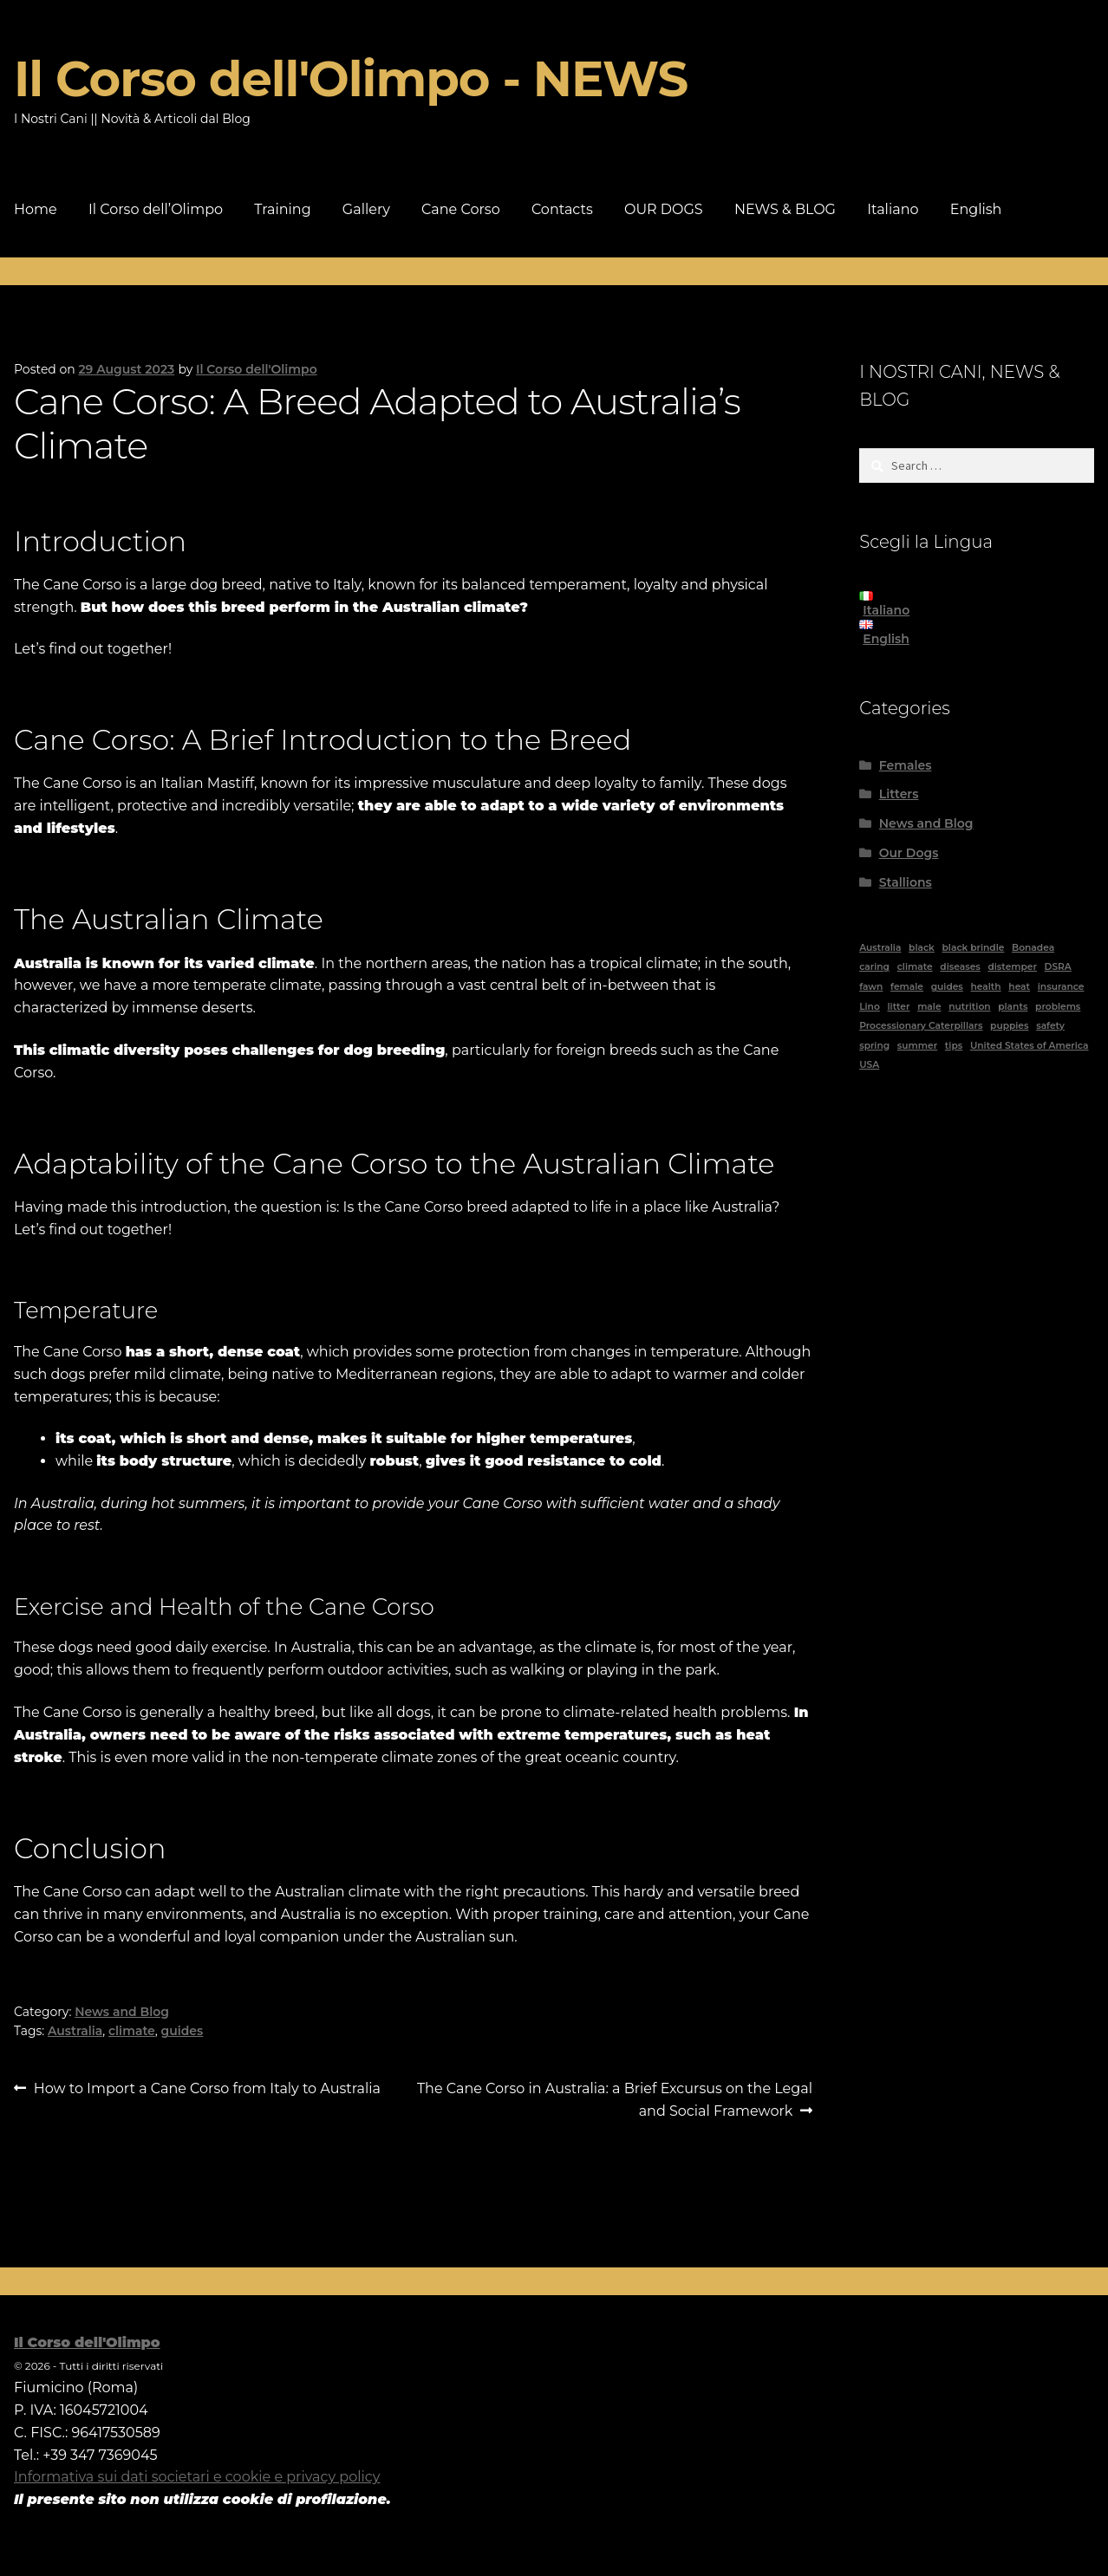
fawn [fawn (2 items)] (871, 986)
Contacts (562, 209)
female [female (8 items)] (906, 986)
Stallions (905, 882)
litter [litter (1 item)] (898, 1006)
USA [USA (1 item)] (869, 1064)
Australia (75, 2031)
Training (282, 209)
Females (905, 765)
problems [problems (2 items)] (1057, 1006)
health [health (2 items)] (986, 986)
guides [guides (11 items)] (947, 986)
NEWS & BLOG (785, 209)
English (976, 209)
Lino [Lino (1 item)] (869, 1006)
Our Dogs (909, 853)
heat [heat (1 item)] (1019, 986)
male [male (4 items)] (929, 1006)
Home (35, 209)
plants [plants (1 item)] (1012, 1006)
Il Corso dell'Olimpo (256, 369)
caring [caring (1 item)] (874, 967)
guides (181, 2031)
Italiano (892, 209)
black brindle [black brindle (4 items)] (973, 947)
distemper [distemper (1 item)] (1011, 967)
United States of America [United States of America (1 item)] (1029, 1045)
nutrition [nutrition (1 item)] (969, 1006)
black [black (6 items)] (922, 947)
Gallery (366, 209)
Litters (899, 794)
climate (131, 2031)
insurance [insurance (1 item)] (1061, 986)
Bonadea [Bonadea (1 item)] (1033, 947)
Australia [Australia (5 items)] (880, 947)
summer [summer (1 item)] (917, 1045)
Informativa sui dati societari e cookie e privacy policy (197, 2477)
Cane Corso (460, 209)
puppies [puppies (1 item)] (1009, 1025)
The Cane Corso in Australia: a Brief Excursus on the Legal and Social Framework (614, 2098)
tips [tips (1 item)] (953, 1045)
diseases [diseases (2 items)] (960, 967)
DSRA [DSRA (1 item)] (1058, 967)
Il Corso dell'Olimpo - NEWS (351, 78)
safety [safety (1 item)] (1050, 1025)
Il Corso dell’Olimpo (155, 209)
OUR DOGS (663, 209)
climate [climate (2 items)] (915, 967)
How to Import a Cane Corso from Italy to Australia (207, 2089)
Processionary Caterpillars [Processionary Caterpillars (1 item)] (920, 1025)
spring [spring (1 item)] (874, 1045)
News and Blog (122, 2012)
